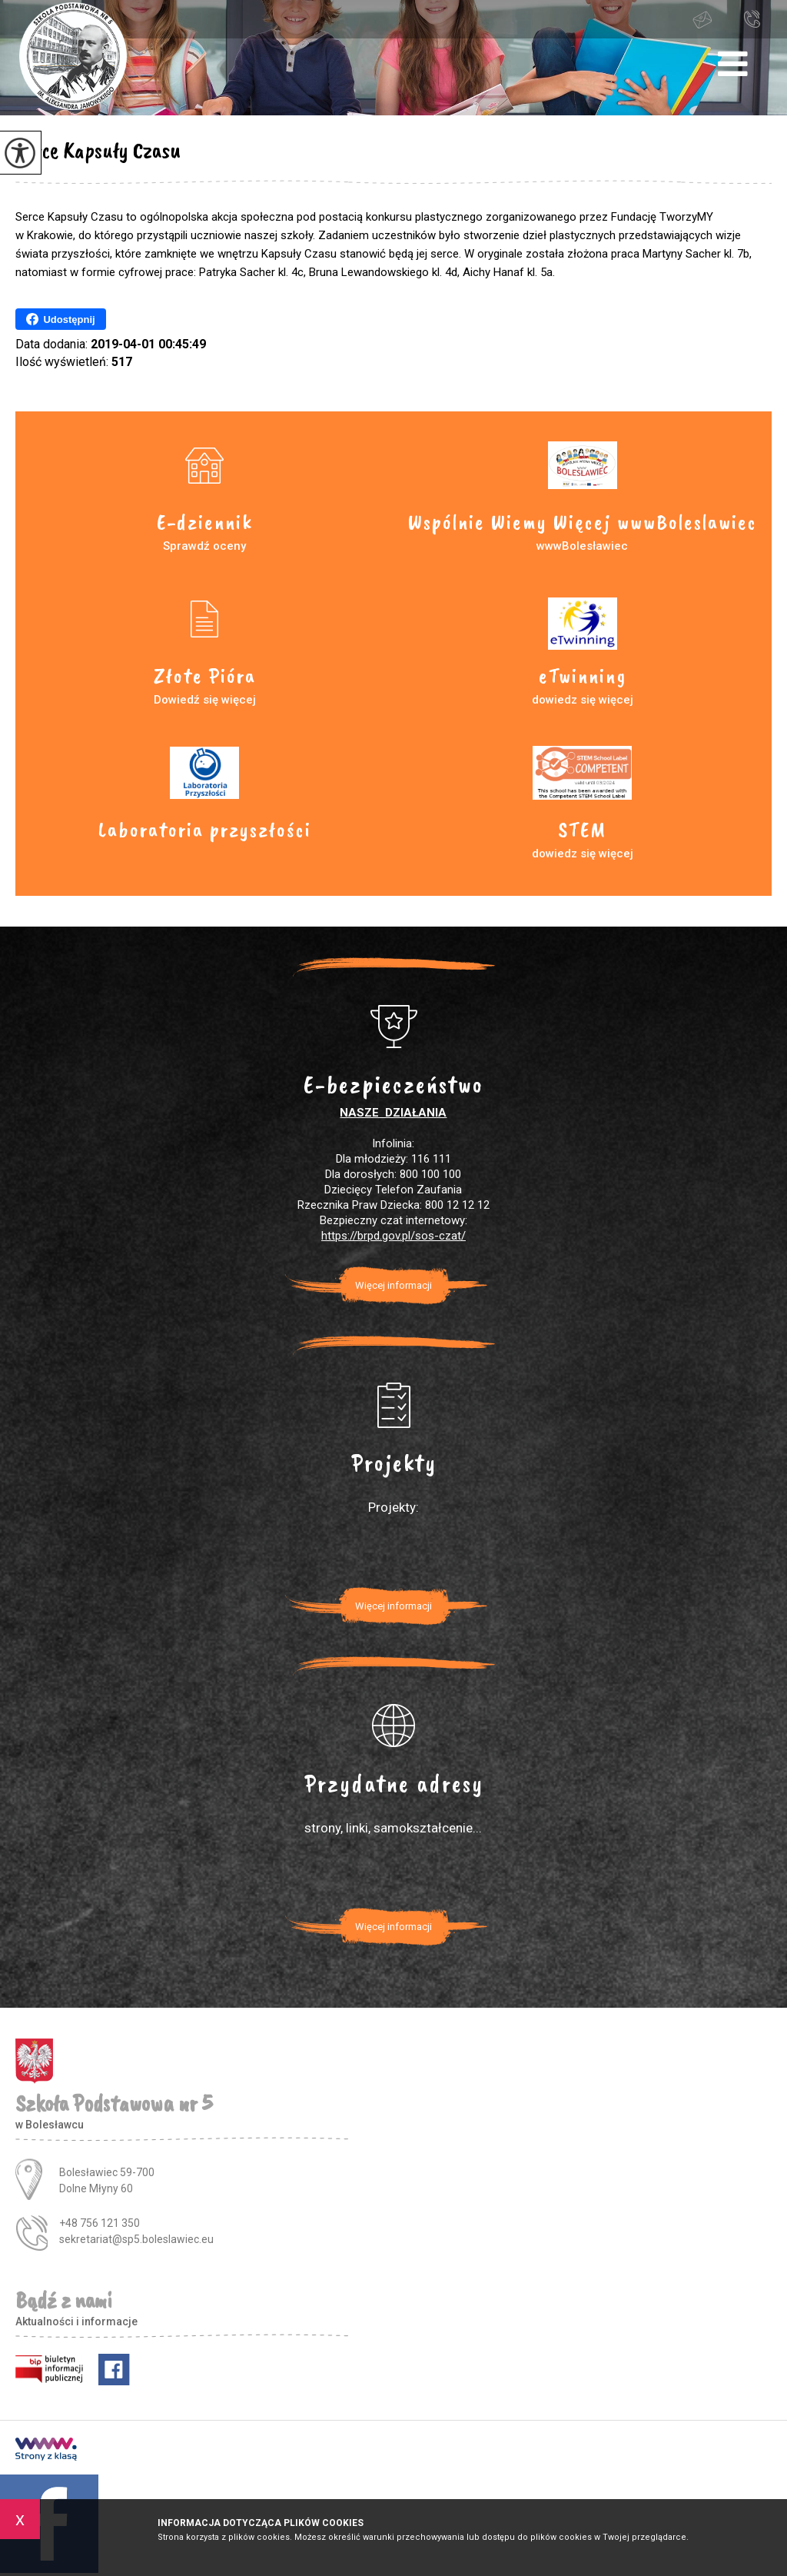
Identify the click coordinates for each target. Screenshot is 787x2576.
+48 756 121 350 (751, 18)
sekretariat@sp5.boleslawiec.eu (702, 20)
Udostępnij (60, 319)
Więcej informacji (393, 1285)
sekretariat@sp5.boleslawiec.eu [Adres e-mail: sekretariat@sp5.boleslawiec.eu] (136, 2239)
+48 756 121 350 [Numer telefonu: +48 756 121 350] (99, 2223)
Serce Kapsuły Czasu (98, 150)
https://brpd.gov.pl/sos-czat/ (393, 1236)
